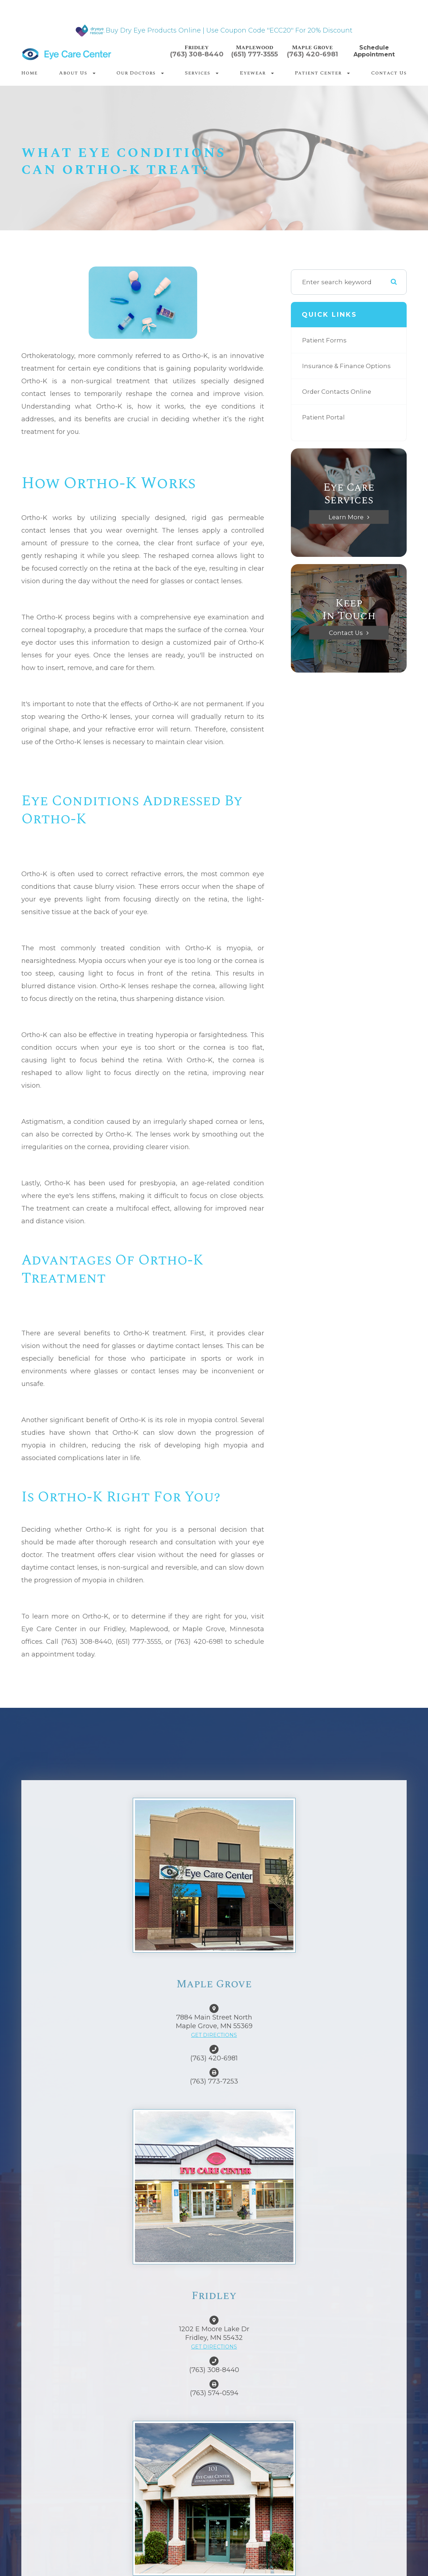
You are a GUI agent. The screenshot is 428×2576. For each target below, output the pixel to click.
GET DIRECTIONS (214, 2035)
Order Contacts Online (338, 391)
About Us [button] (77, 73)
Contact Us (389, 73)
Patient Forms (324, 340)
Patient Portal (324, 417)
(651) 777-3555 (254, 54)
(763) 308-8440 (197, 54)
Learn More (346, 517)
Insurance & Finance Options (348, 366)
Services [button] (202, 73)
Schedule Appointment (374, 51)
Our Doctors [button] (140, 73)
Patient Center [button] (322, 73)
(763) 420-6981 (312, 54)
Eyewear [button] (257, 73)
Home (29, 73)
